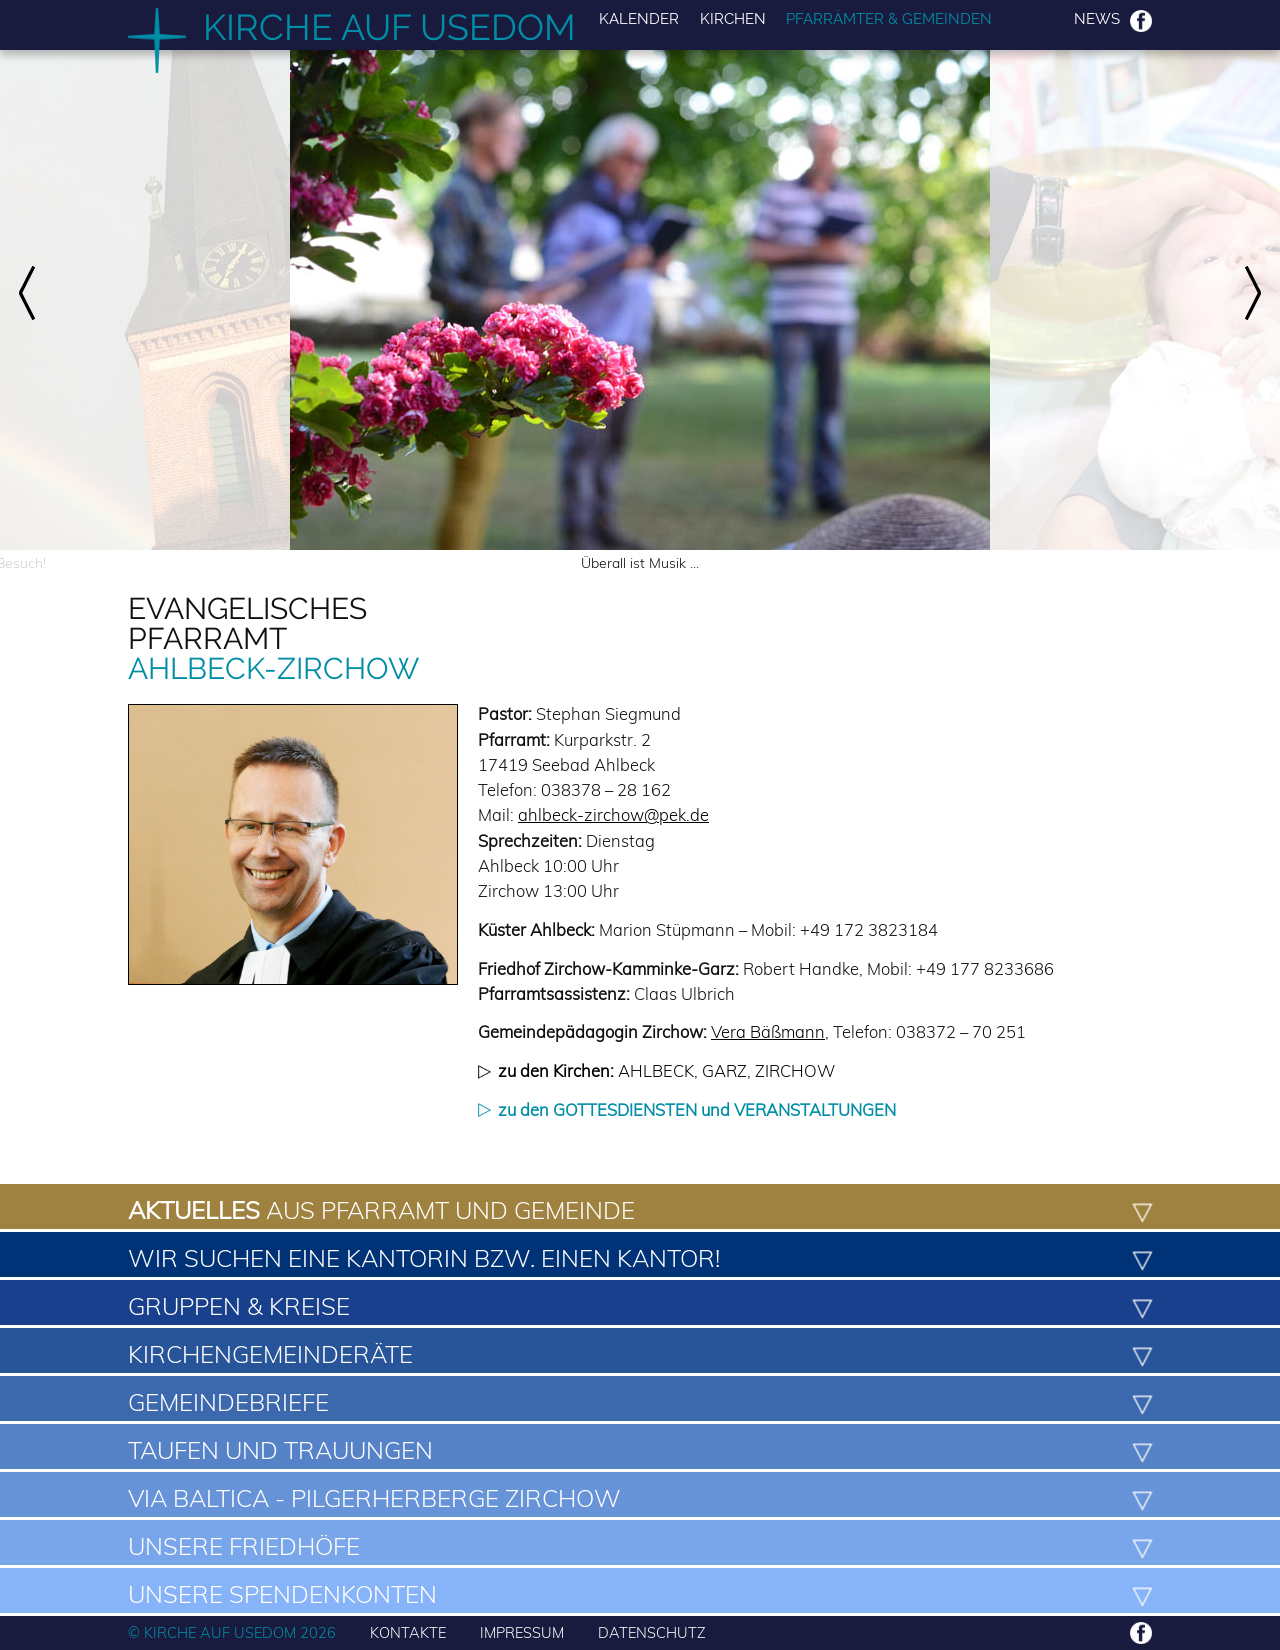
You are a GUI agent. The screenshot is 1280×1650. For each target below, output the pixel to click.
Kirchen (733, 19)
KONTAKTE (408, 1632)
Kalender (639, 19)
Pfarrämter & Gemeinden (889, 19)
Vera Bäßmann (768, 1031)
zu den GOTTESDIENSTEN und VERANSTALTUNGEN (697, 1109)
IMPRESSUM (522, 1632)
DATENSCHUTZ (652, 1632)
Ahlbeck (656, 1070)
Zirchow (795, 1070)
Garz (724, 1070)
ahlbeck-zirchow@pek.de (613, 814)
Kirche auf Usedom (389, 27)
